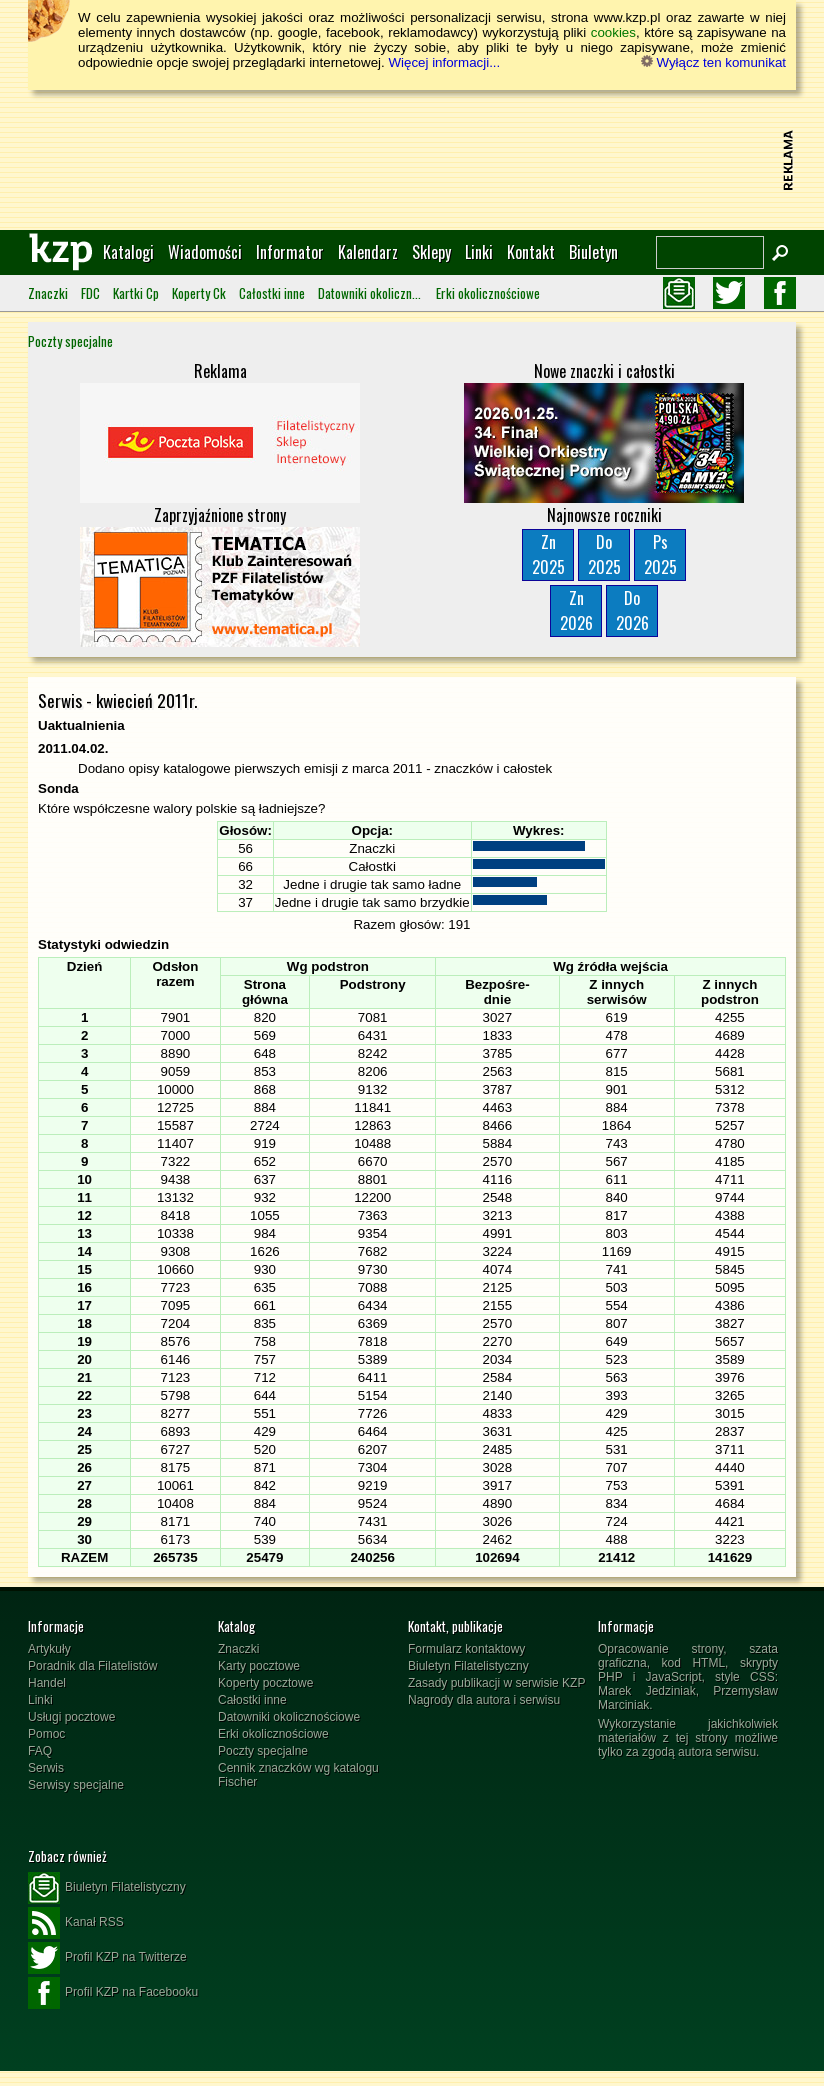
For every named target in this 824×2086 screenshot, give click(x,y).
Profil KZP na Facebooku (113, 1993)
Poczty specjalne (70, 341)
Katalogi (128, 252)
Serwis (46, 1768)
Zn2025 (548, 554)
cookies (613, 32)
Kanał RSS (76, 1923)
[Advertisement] (412, 160)
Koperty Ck (199, 293)
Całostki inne (272, 293)
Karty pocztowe (259, 1666)
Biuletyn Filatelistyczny (468, 1666)
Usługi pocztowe (71, 1717)
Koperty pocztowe (265, 1683)
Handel (47, 1683)
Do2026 (632, 610)
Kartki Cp (136, 293)
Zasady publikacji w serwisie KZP (496, 1683)
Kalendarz (368, 252)
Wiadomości (205, 252)
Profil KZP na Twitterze (107, 1958)
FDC (90, 293)
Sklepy (431, 252)
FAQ (40, 1751)
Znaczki (48, 293)
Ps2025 (660, 554)
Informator (290, 252)
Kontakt (531, 252)
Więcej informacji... (444, 62)
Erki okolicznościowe (488, 293)
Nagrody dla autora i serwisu (484, 1700)
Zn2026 (576, 610)
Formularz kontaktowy (466, 1649)
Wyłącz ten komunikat (713, 62)
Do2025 (604, 554)
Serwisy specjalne (76, 1785)
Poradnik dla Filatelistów (92, 1666)
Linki (479, 252)
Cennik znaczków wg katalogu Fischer (298, 1775)
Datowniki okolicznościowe (370, 293)
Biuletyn (593, 252)
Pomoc (46, 1734)
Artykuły (49, 1649)
